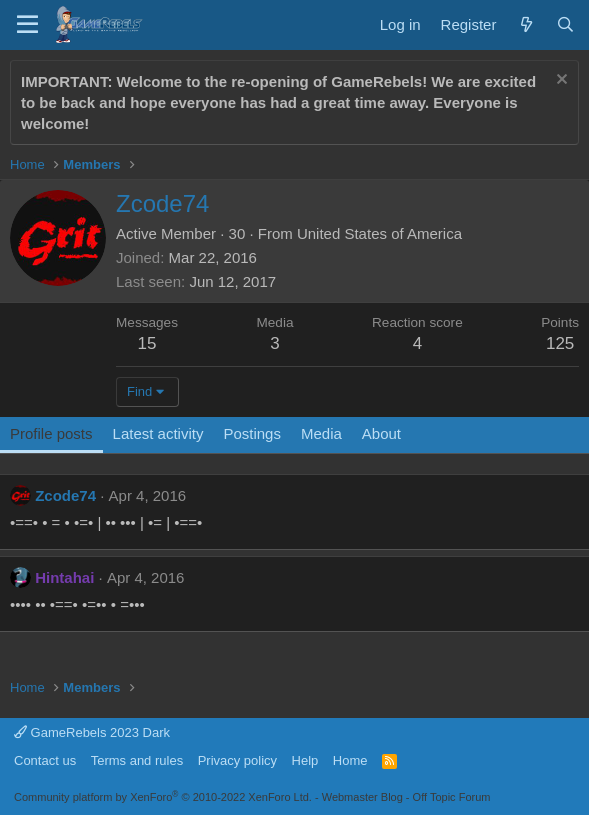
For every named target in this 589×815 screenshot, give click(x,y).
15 (147, 343)
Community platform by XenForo (163, 797)
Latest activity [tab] (158, 433)
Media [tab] (321, 433)
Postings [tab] (252, 433)
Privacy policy (237, 760)
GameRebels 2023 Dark (92, 732)
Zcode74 (65, 495)
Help (305, 760)
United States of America (379, 233)
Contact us (45, 760)
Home (350, 760)
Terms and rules (137, 760)
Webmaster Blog (362, 797)
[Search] (565, 24)
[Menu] (27, 25)
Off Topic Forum (452, 797)
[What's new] (525, 24)
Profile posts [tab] (51, 433)
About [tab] (381, 433)
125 (560, 343)
